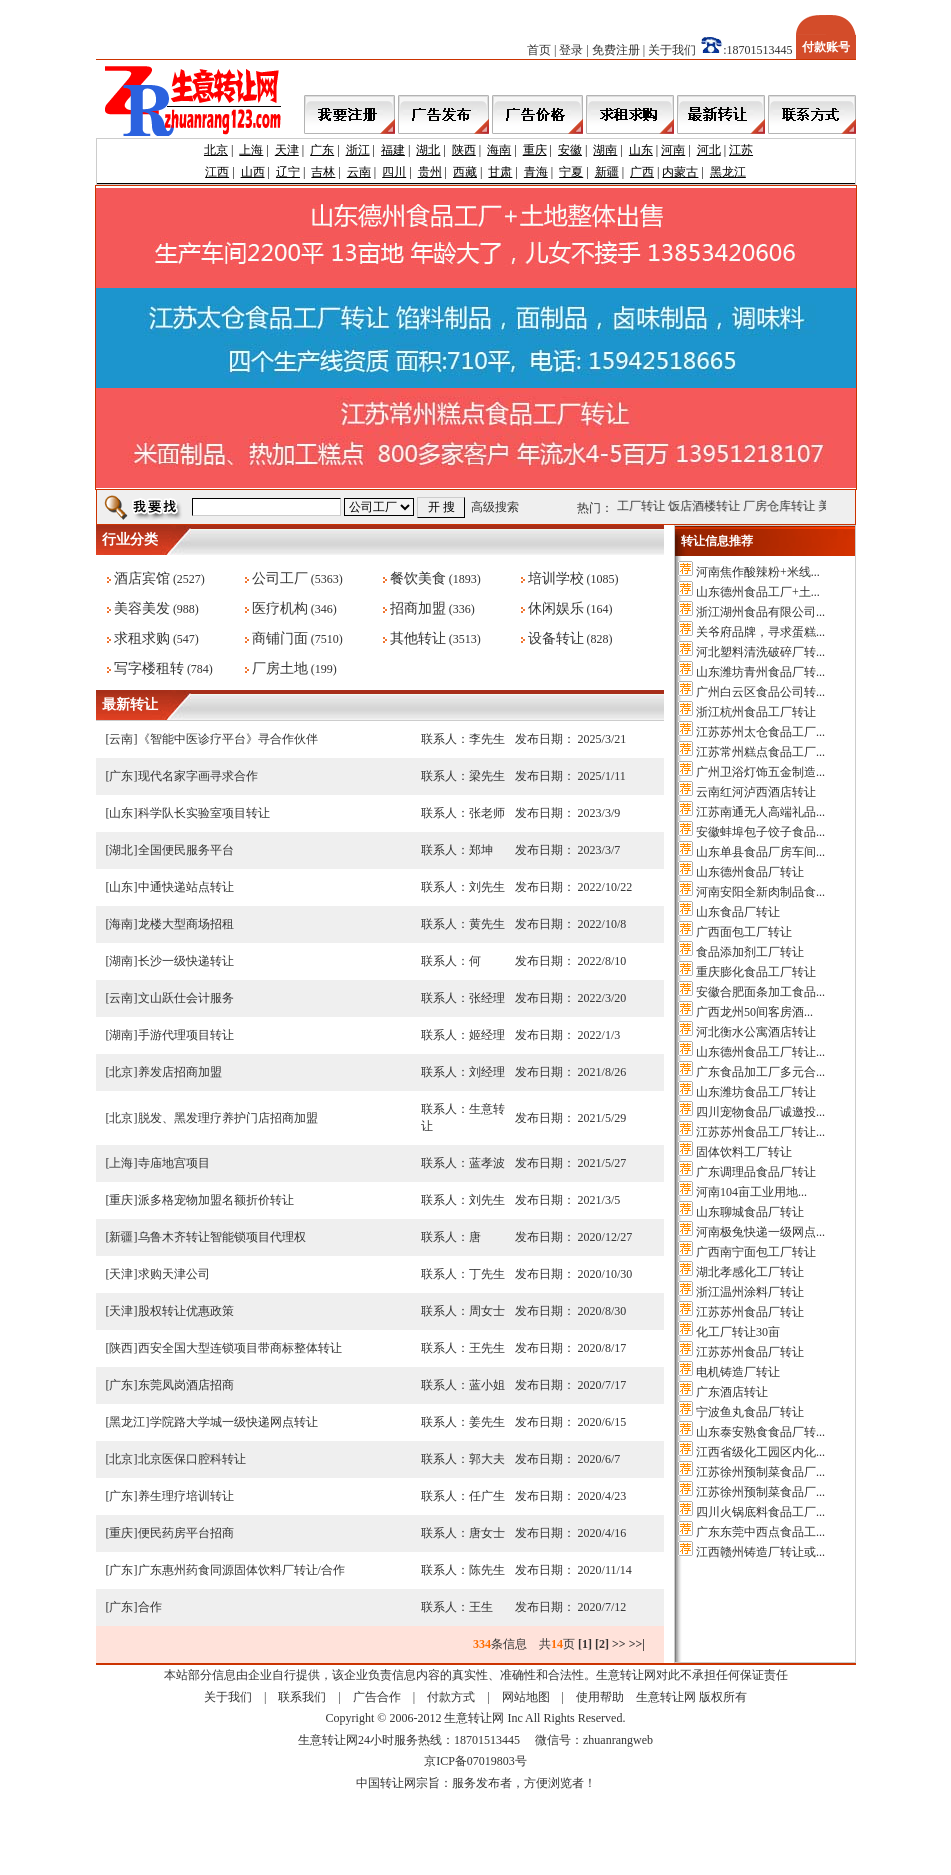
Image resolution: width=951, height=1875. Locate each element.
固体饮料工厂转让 (744, 1152)
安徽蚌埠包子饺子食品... (760, 832)
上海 (251, 150)
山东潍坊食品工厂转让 (756, 1092)
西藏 (465, 172)
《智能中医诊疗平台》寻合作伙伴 (228, 739)
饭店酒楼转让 (714, 506)
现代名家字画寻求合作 (198, 776)
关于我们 (672, 50)
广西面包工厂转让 (744, 932)
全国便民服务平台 (186, 850)
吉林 (323, 172)
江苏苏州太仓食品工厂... (760, 732)
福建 (393, 150)
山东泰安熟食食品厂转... (760, 1432)
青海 (536, 172)
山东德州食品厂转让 (750, 872)
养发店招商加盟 (180, 1072)
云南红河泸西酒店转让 (756, 792)
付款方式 (451, 1697)
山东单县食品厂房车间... (760, 852)
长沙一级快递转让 (186, 961)
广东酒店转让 (732, 1392)
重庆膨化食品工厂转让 (756, 972)
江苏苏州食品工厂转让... (760, 1132)
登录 (571, 50)
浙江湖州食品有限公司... (760, 612)
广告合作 (377, 1697)
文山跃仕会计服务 (186, 998)
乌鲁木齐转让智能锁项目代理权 (222, 1237)
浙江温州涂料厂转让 (750, 1292)
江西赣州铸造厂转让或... (760, 1552)
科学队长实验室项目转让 (204, 813)
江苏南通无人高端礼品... (760, 812)
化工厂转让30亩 (738, 1332)
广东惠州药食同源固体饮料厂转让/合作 (241, 1570)
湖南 (605, 150)
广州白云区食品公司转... (760, 692)
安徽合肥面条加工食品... (760, 992)
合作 (150, 1607)
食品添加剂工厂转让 (750, 952)
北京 (216, 150)
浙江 (358, 150)
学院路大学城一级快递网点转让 (234, 1422)
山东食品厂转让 (738, 912)
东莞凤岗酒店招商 (186, 1385)
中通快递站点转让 (186, 887)
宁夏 (571, 172)
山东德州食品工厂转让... (760, 1052)
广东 (322, 150)
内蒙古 (680, 172)
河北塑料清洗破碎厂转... (760, 652)
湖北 (428, 150)
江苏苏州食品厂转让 (750, 1312)
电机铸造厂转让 (738, 1372)
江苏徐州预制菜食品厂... (760, 1472)
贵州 (430, 172)
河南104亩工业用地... (751, 1192)
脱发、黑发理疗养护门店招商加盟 (228, 1118)
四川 (394, 172)
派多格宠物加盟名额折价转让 (216, 1200)
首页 (539, 50)
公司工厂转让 (639, 506)
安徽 (570, 150)
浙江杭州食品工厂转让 (756, 712)
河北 (709, 150)
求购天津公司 (174, 1274)
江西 (217, 172)
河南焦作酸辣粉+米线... (758, 572)
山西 (253, 172)
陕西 (464, 150)
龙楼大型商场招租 (186, 924)
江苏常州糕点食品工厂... (760, 752)
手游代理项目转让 (186, 1035)
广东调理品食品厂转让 (756, 1172)
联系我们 (302, 1697)
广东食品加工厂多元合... (760, 1072)
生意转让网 (666, 1697)
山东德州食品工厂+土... (758, 592)
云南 (359, 172)
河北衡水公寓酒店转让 (756, 1032)
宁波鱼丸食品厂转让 (750, 1412)
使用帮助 (600, 1697)
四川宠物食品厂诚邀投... (760, 1112)
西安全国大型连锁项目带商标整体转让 (240, 1348)
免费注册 (616, 50)
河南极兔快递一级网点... (760, 1232)
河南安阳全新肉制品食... (760, 892)
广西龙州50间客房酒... (754, 1012)
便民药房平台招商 (186, 1533)
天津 (287, 150)
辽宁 (288, 172)
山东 (641, 150)
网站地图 (526, 1697)
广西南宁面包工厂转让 (756, 1252)
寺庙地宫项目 (174, 1163)
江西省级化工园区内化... (760, 1452)
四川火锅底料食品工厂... (760, 1512)
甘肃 (500, 172)
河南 (673, 150)
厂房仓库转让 (789, 506)
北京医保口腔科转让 (192, 1459)
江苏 (741, 150)
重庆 (535, 150)
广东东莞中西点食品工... (760, 1532)
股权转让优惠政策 (186, 1311)
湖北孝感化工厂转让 (750, 1272)
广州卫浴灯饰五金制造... (760, 772)
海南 (499, 150)
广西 (642, 172)
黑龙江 (728, 172)
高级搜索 (495, 507)
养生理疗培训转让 (186, 1496)
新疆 (607, 172)
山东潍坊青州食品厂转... (760, 672)
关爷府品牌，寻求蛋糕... (760, 632)
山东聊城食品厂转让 (750, 1212)
